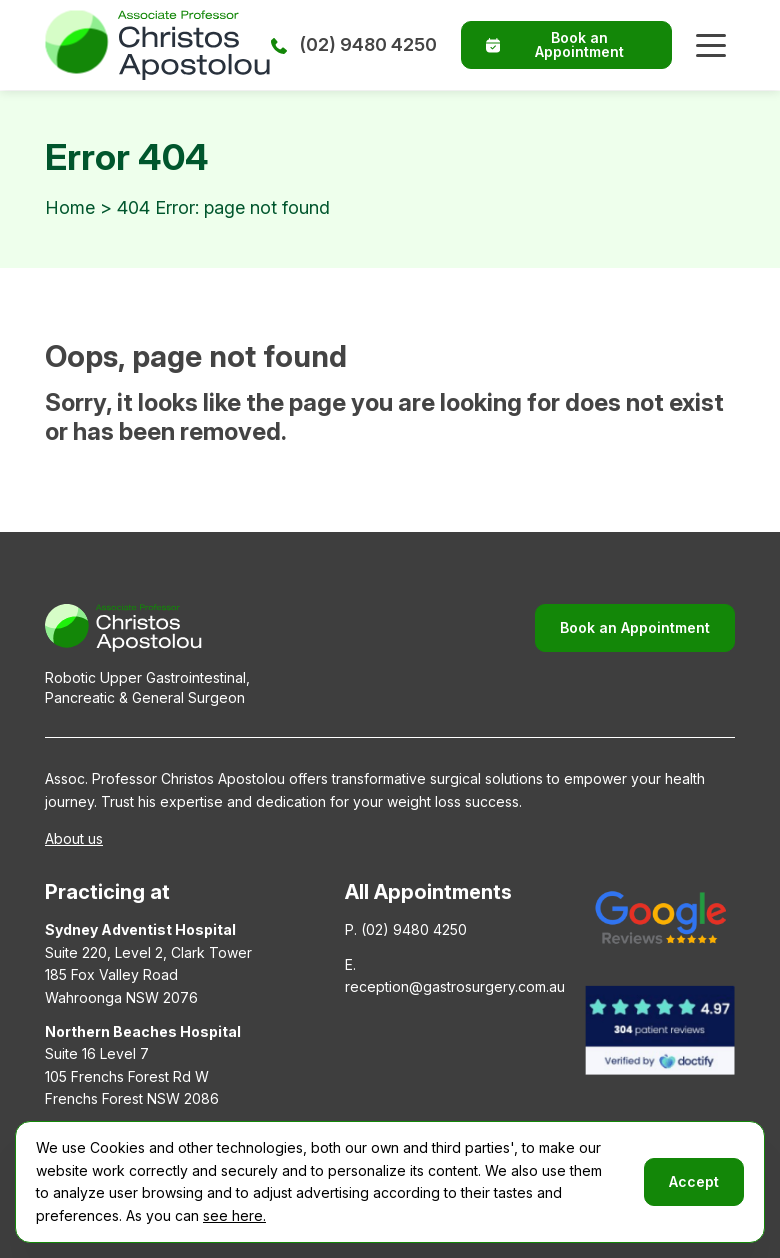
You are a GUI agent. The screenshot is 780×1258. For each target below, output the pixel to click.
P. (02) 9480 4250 (406, 929)
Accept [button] (694, 1181)
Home (70, 207)
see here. (234, 1215)
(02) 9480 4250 (354, 44)
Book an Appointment (555, 44)
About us (74, 838)
